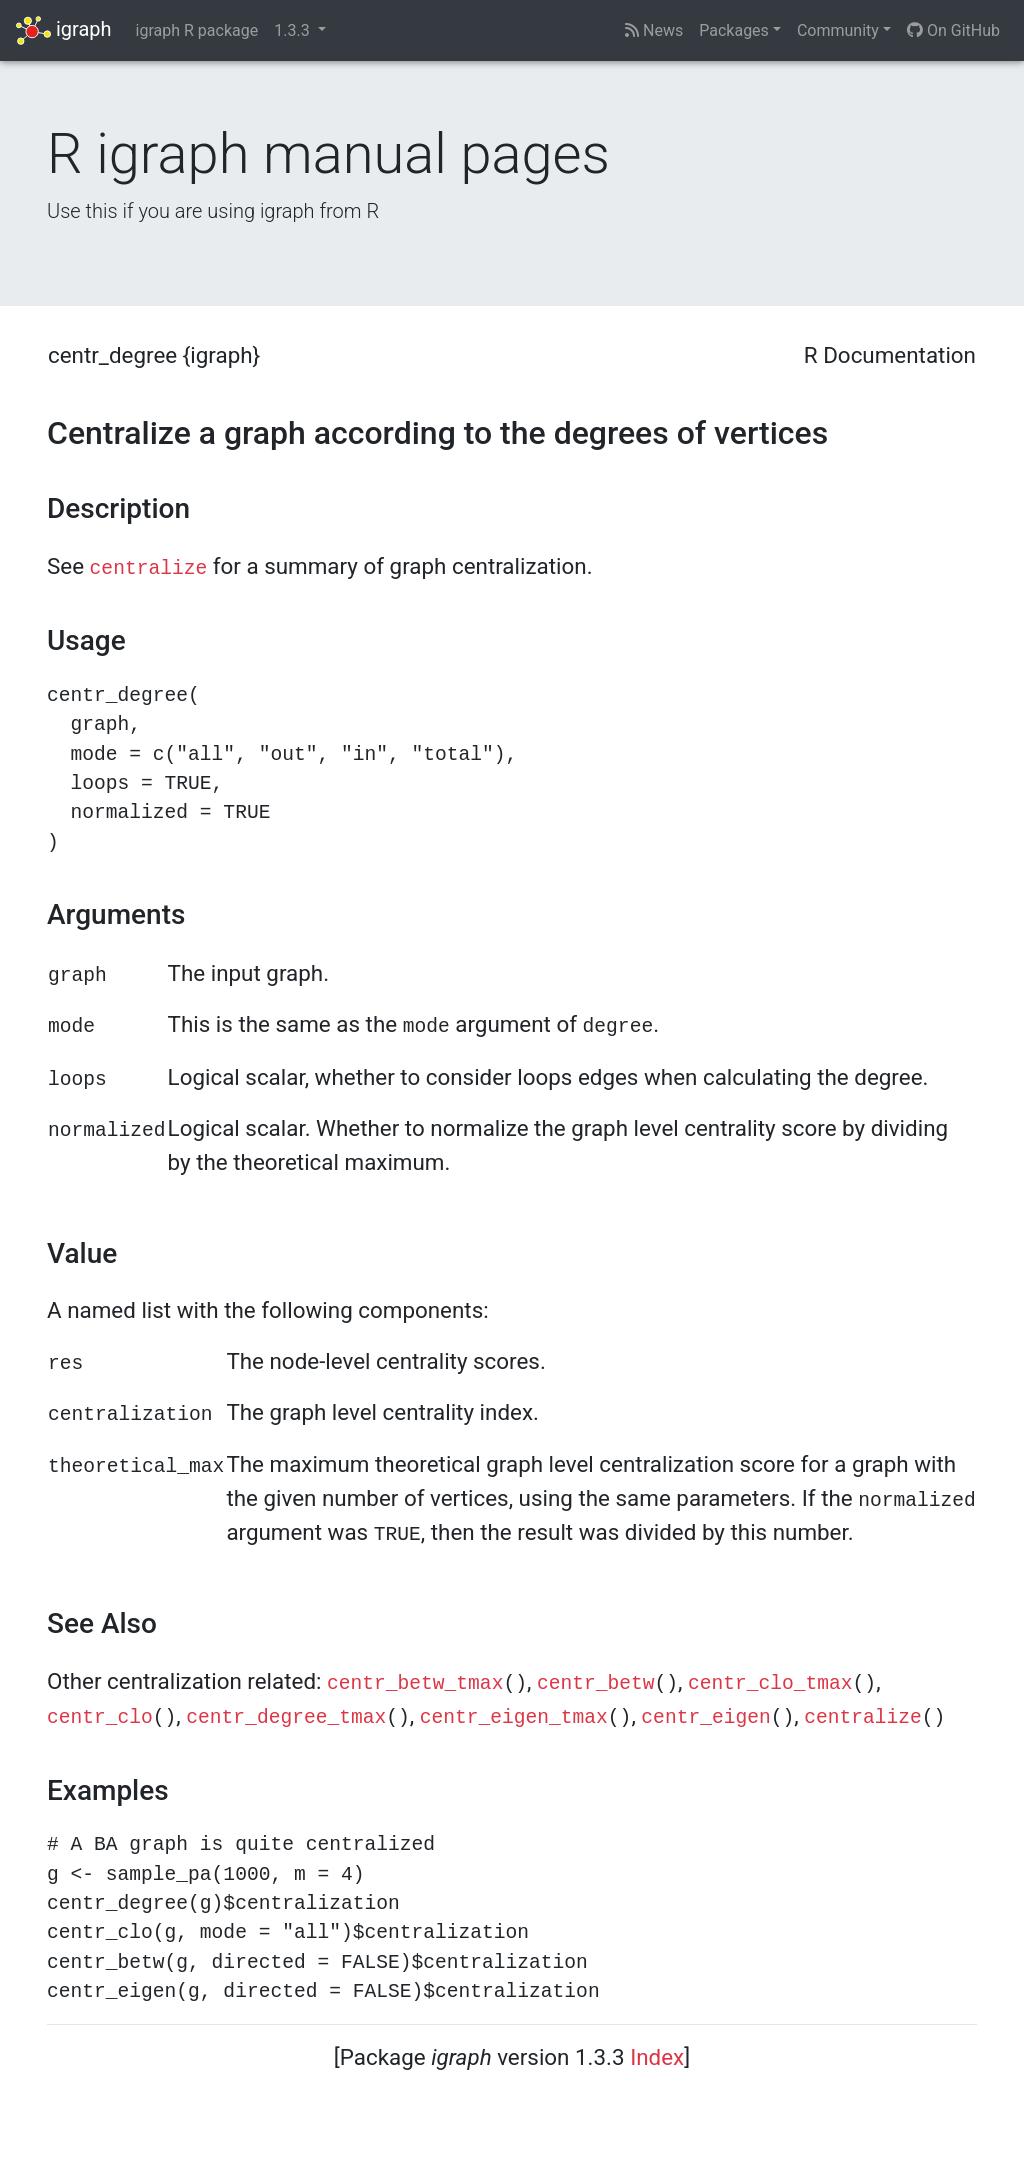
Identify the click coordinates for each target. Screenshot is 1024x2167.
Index (657, 2057)
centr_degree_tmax (286, 1718)
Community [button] (838, 30)
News (654, 30)
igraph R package (197, 30)
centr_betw (596, 1684)
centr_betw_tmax (415, 1684)
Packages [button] (734, 30)
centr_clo (100, 1718)
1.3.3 (293, 30)
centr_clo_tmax (770, 1684)
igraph (64, 30)
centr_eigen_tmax (514, 1718)
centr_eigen (705, 1718)
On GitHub (953, 30)
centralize (149, 569)
